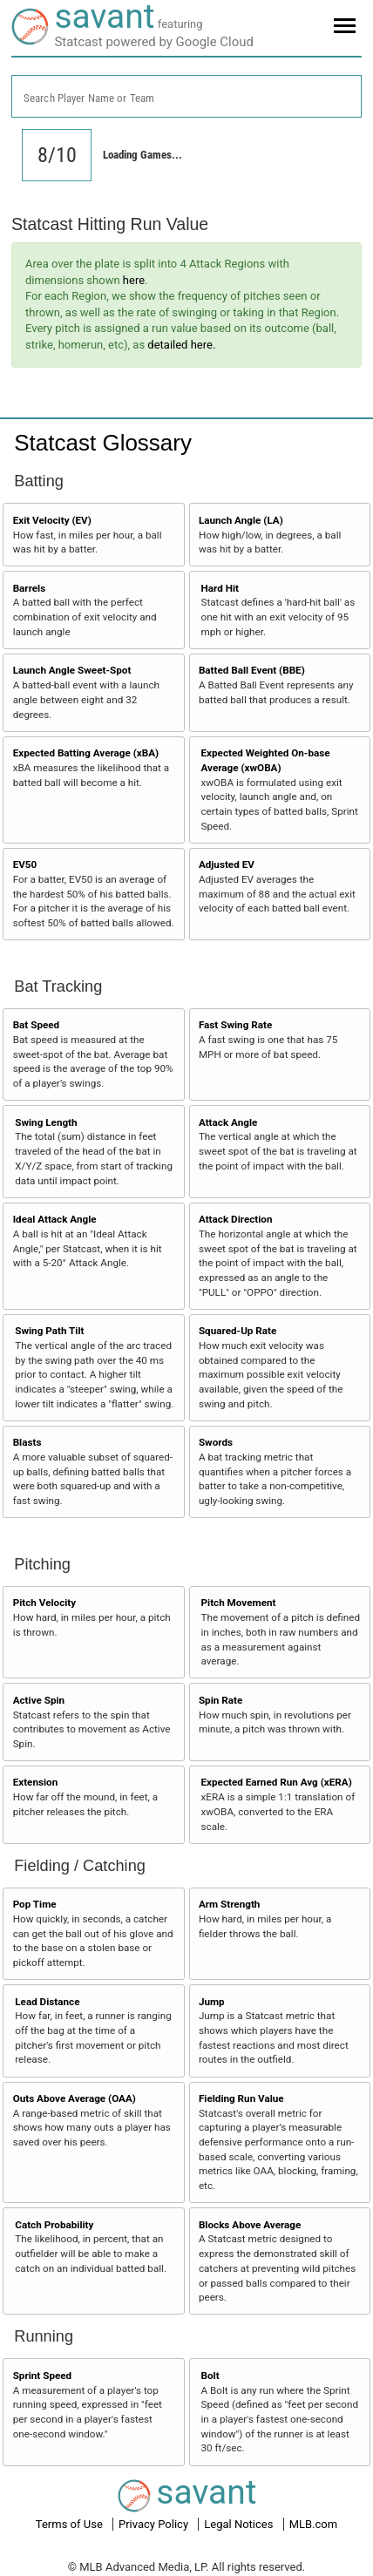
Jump (212, 2002)
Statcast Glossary (103, 443)
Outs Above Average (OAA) (74, 2098)
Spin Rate (220, 1700)
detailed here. (181, 344)
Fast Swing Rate (235, 1025)
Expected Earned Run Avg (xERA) (276, 1782)
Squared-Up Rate (237, 1331)
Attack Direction (236, 1219)
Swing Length (46, 1122)
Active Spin (38, 1700)
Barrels (29, 588)
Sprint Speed (42, 2375)
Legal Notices (239, 2524)
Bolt (210, 2375)
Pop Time (35, 1904)
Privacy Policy (155, 2524)
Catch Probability (54, 2225)
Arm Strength (230, 1904)
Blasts (27, 1442)
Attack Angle (228, 1122)
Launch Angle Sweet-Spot (72, 670)
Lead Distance (47, 2002)
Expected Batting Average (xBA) (86, 753)
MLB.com (313, 2524)
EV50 (25, 864)
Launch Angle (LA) (241, 520)
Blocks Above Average (250, 2225)
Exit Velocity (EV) (52, 520)
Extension (35, 1782)
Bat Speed (36, 1025)
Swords (216, 1442)
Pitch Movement (238, 1602)
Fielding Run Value (241, 2098)
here (134, 280)
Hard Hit (220, 588)
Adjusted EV (226, 864)
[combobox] (186, 96)
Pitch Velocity (45, 1602)
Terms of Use (70, 2524)
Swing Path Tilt (49, 1331)
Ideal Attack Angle (55, 1219)
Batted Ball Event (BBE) (252, 670)
